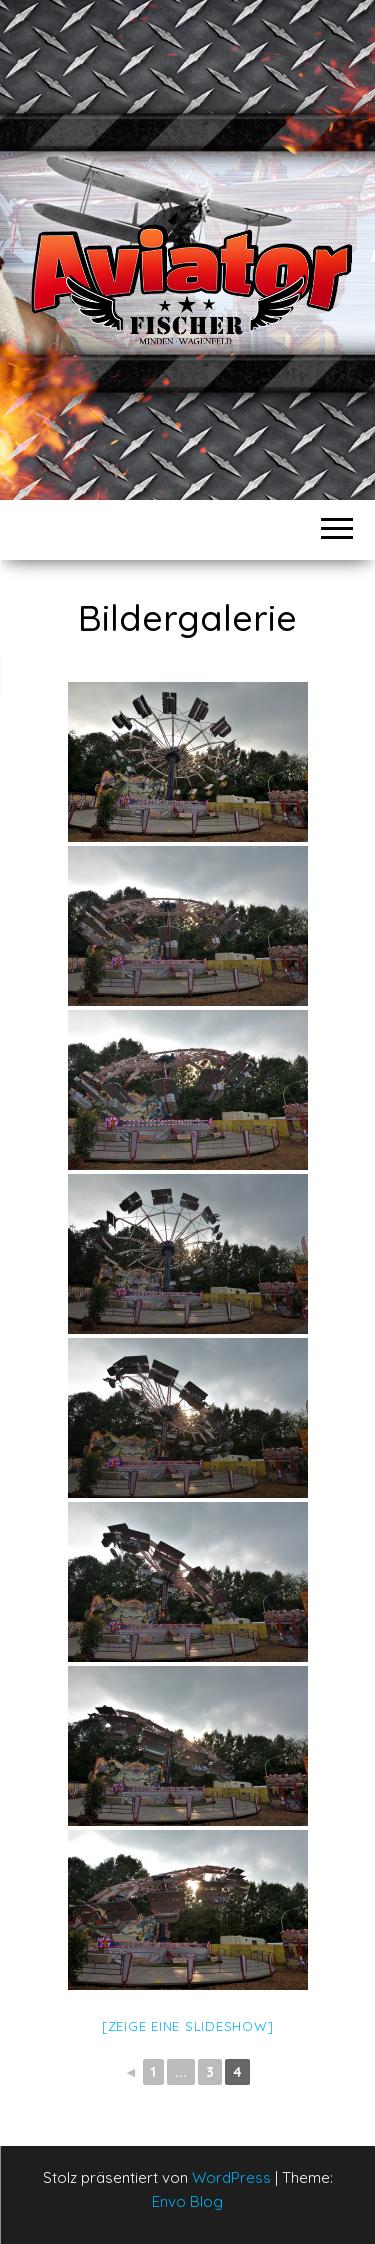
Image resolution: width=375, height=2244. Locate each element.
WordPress (231, 2177)
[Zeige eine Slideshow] (188, 2026)
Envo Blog (187, 2201)
